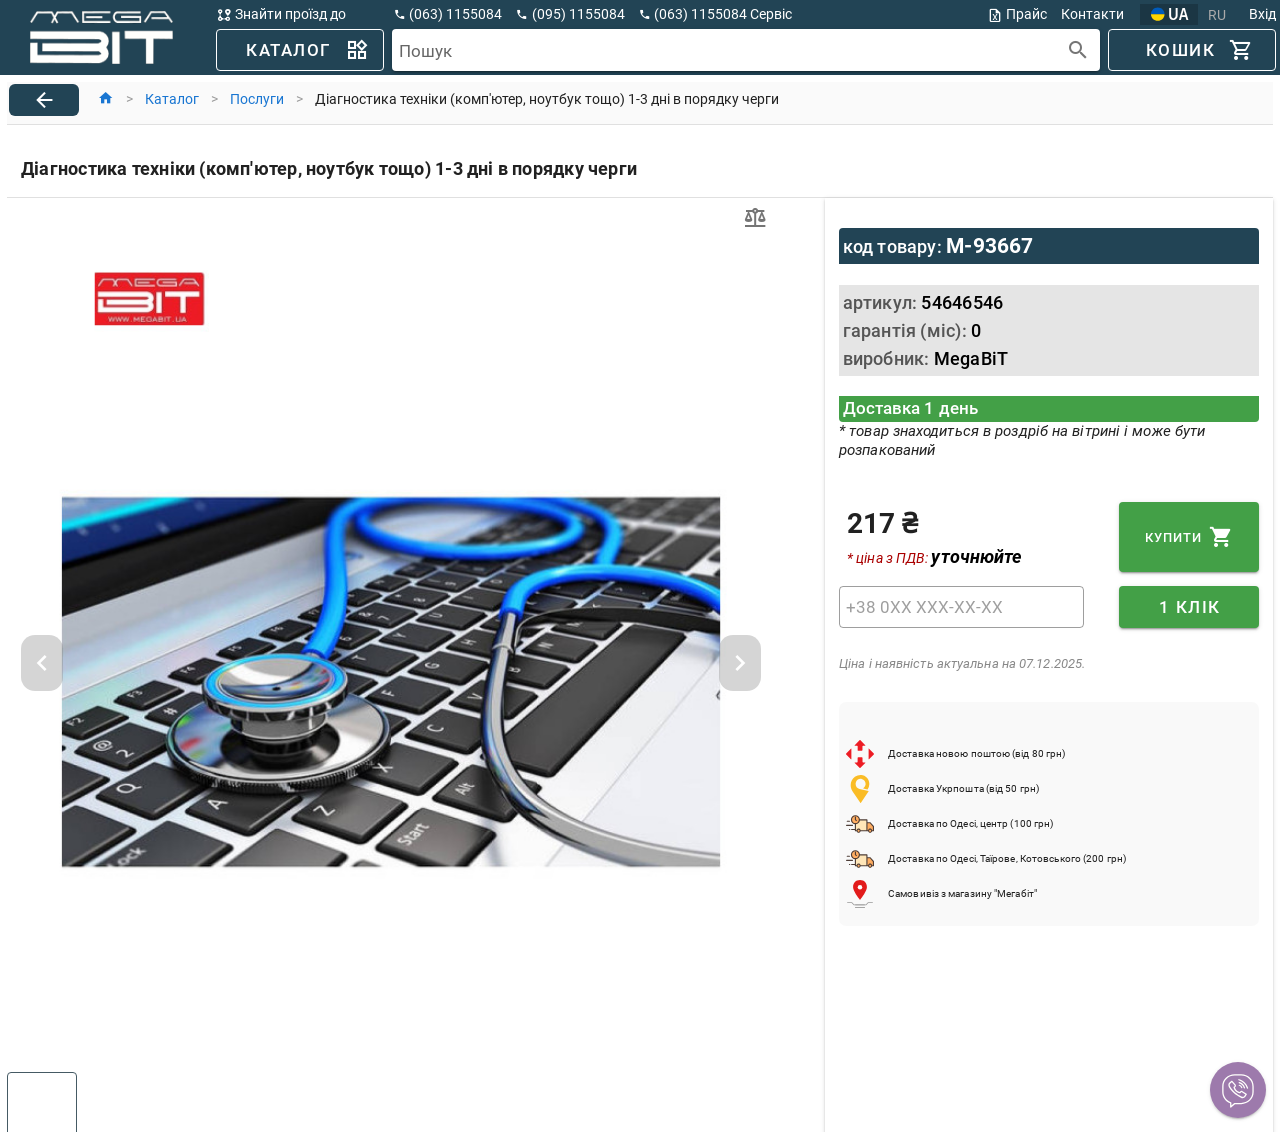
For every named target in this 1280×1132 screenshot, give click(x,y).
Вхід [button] (1262, 14)
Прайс (1017, 14)
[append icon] (1078, 50)
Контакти (1092, 14)
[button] (1238, 1090)
